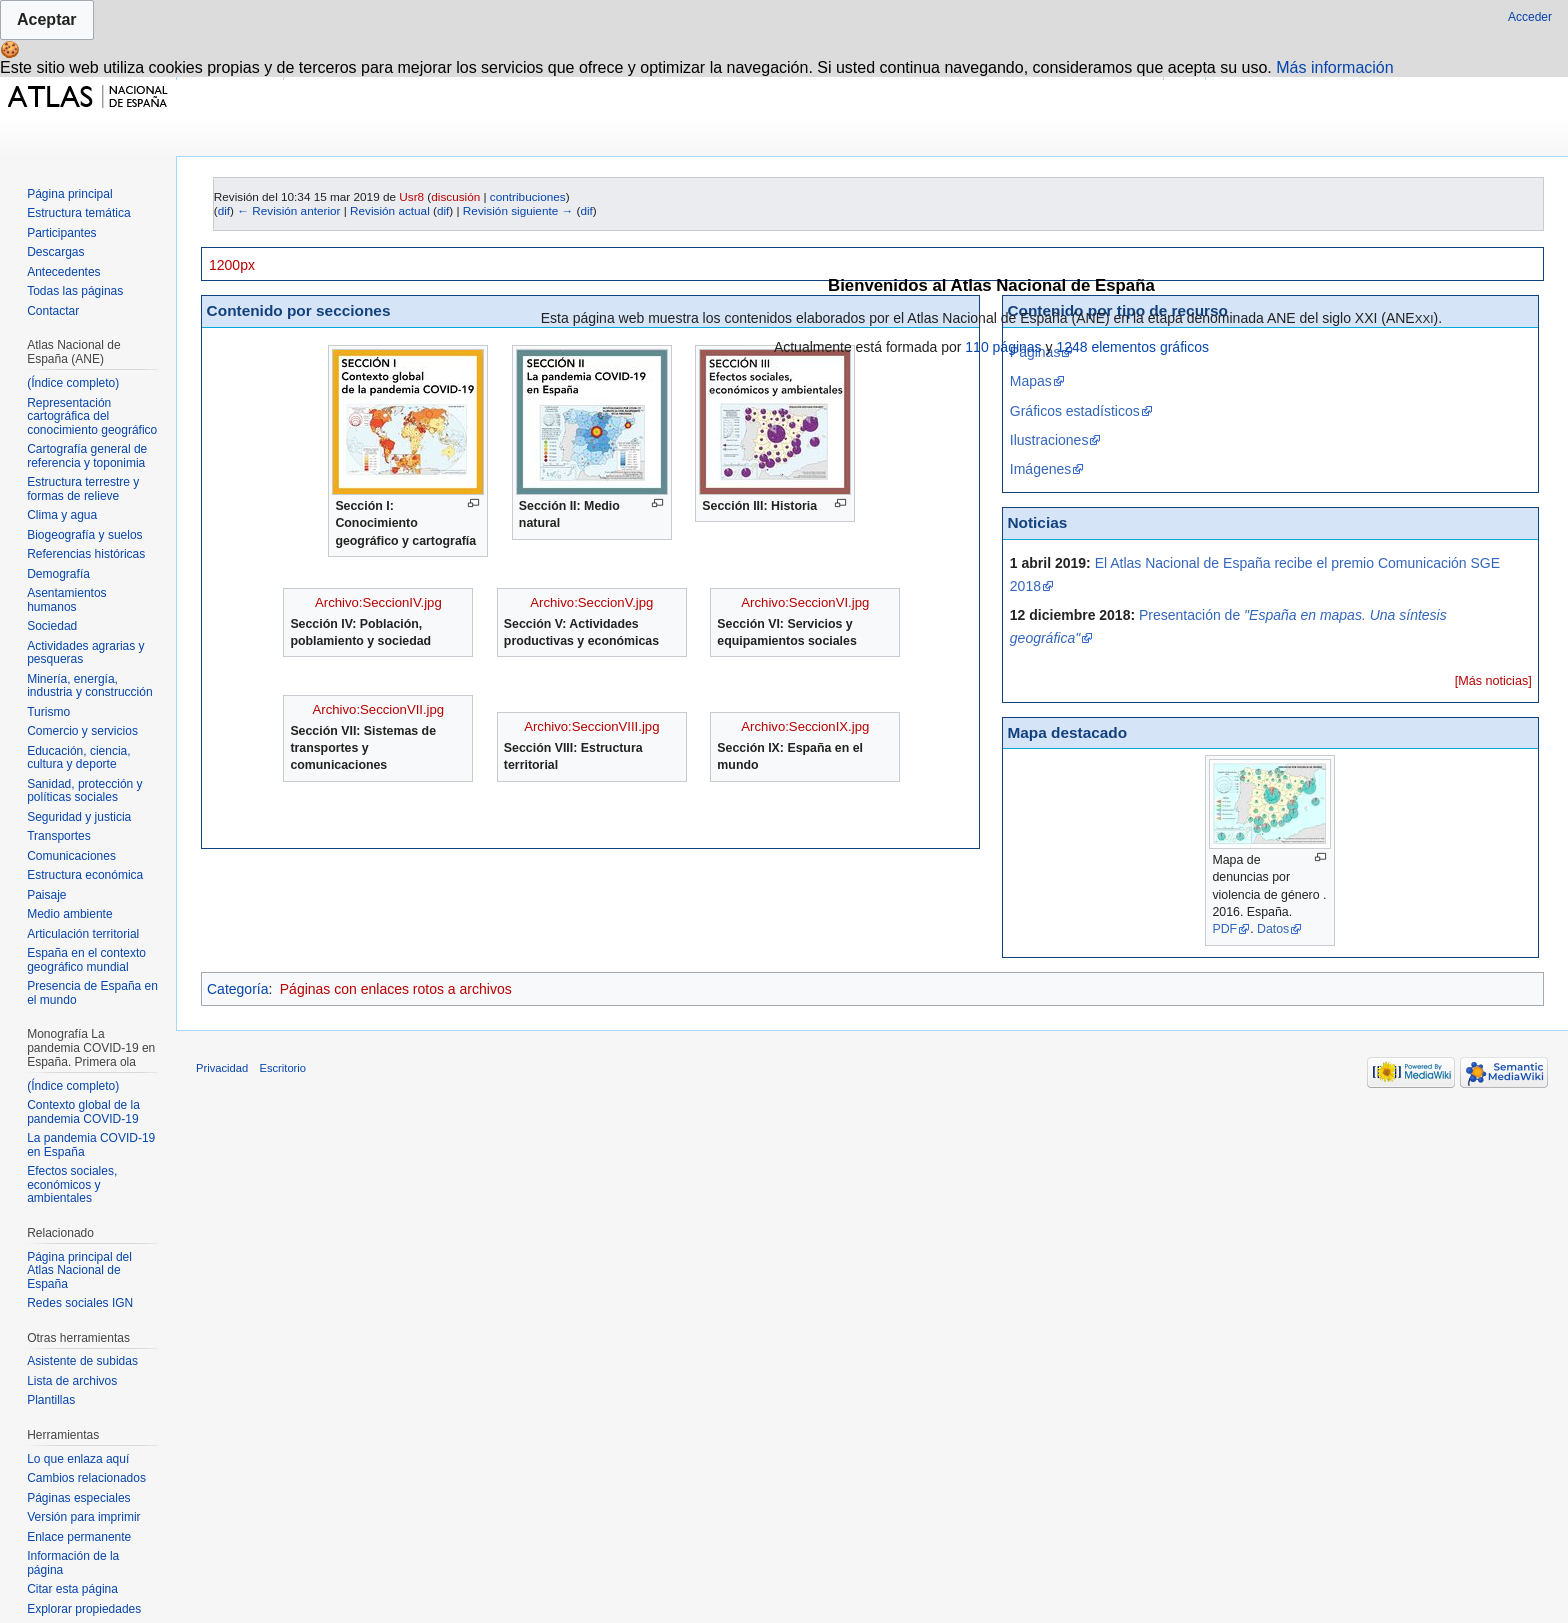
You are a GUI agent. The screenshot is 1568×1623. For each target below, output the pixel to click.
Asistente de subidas (82, 1361)
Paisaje (46, 895)
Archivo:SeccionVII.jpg (379, 709)
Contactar (53, 311)
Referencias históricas (86, 554)
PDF (1224, 929)
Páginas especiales (78, 1498)
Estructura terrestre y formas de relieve (83, 489)
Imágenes (1040, 469)
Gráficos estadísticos (1075, 411)
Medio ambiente (69, 914)
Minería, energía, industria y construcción (89, 686)
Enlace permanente (79, 1537)
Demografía (58, 574)
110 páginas (1003, 347)
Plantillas (51, 1400)
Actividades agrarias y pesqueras (85, 653)
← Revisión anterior (288, 210)
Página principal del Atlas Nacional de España (79, 1270)
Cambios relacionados (86, 1478)
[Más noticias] (1493, 681)
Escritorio (282, 1068)
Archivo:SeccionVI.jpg (805, 602)
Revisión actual (390, 210)
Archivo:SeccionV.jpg (591, 602)
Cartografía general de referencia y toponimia (87, 456)
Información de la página (73, 1563)
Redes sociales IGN (80, 1303)
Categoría (237, 989)
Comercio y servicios (82, 731)
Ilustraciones (1049, 440)
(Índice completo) (73, 383)
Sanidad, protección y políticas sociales (84, 791)
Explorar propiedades (84, 1609)
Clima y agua (62, 515)
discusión (455, 196)
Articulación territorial (83, 934)
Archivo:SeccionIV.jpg (378, 602)
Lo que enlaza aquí (78, 1459)
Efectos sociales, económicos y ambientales (72, 1184)
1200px (232, 265)
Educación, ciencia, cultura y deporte (78, 758)
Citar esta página (72, 1589)
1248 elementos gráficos (1132, 347)
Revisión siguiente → (518, 210)
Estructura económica (85, 875)
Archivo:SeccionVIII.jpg (591, 726)
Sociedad (52, 626)
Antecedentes (63, 272)
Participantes (61, 233)
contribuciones (528, 196)
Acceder (1530, 17)
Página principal (69, 194)
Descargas (55, 252)
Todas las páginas (75, 291)
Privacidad (222, 1068)
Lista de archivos (72, 1381)
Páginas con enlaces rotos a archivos (396, 989)
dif (224, 210)
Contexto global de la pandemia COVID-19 (83, 1112)
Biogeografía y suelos (84, 535)
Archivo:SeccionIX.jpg (805, 726)
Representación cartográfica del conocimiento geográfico (92, 416)
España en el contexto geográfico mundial (86, 960)
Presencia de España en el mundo (92, 993)
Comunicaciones (71, 856)
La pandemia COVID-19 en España (91, 1145)
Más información (1334, 67)
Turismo (48, 712)
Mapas (1031, 381)
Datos (1273, 929)
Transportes (59, 836)
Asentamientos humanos (66, 600)
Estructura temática (78, 213)
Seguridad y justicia (79, 817)
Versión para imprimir (83, 1517)
